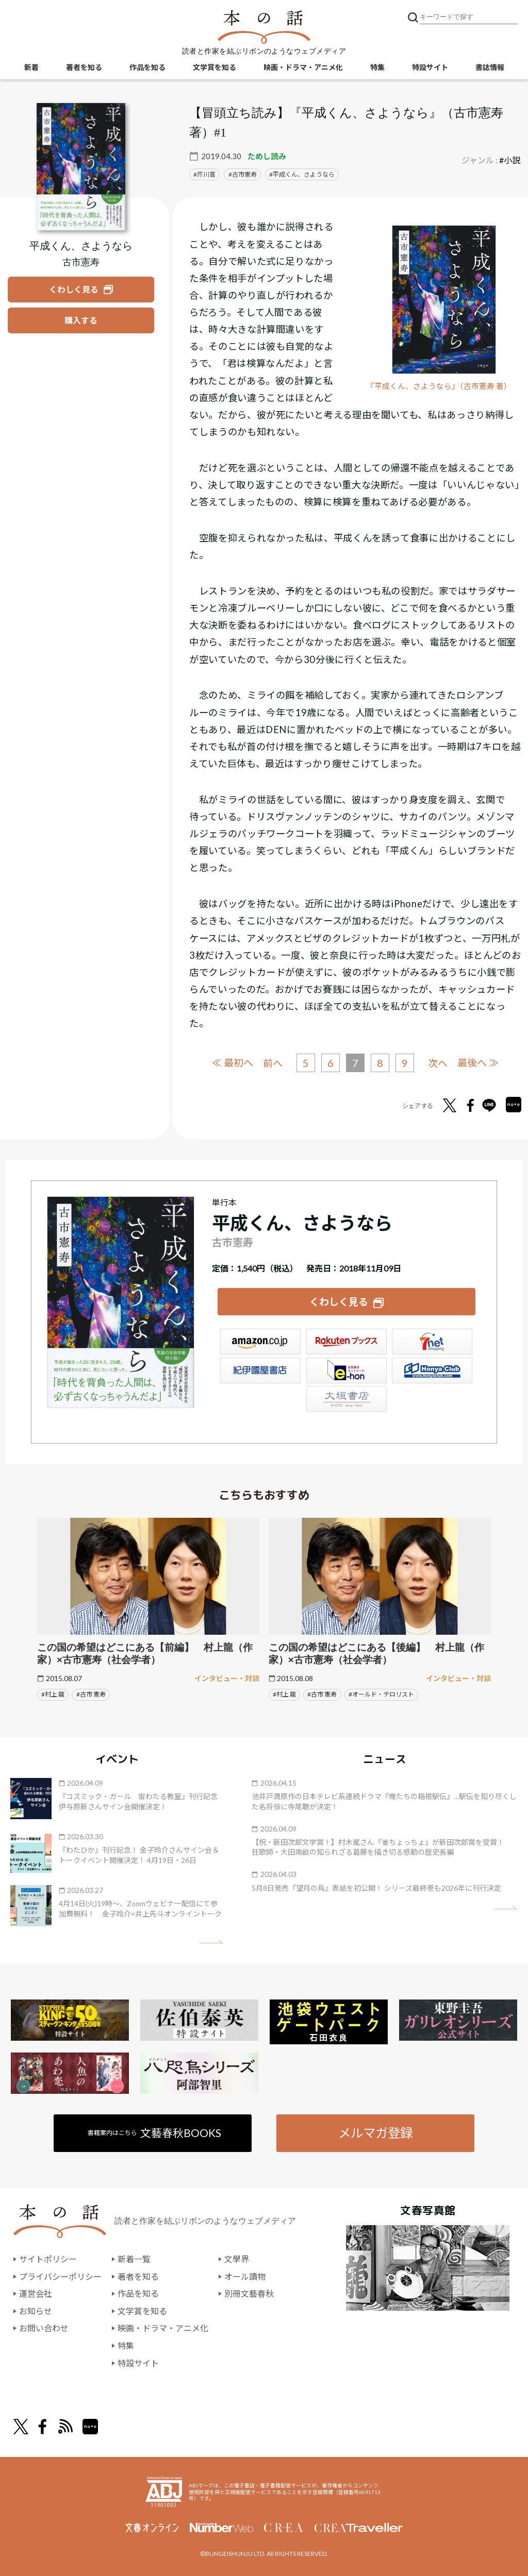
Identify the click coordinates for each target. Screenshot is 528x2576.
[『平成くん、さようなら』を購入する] (81, 320)
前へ (273, 1063)
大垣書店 (346, 1399)
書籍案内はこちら (154, 2132)
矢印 (212, 1942)
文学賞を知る (214, 67)
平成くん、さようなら (304, 174)
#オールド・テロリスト (381, 1694)
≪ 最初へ (232, 1063)
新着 (31, 67)
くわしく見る (338, 1302)
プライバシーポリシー (60, 2276)
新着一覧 (134, 2259)
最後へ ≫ (478, 1063)
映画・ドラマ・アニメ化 (303, 67)
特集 (377, 67)
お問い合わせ (44, 2328)
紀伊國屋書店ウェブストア (260, 1370)
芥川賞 (206, 174)
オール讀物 (245, 2276)
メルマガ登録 (375, 2132)
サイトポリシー (48, 2259)
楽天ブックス (346, 1341)
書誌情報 (489, 67)
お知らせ (35, 2311)
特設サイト (430, 67)
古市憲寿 (244, 174)
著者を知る (84, 67)
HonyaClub (432, 1370)
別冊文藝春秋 (249, 2293)
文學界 (236, 2259)
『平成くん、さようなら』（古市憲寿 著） (439, 386)
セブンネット (432, 1341)
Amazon (260, 1341)
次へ (438, 1063)
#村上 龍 (52, 1694)
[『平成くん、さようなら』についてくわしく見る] (81, 166)
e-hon (346, 1370)
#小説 (509, 160)
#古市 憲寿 (91, 1694)
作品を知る (147, 67)
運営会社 (35, 2293)
